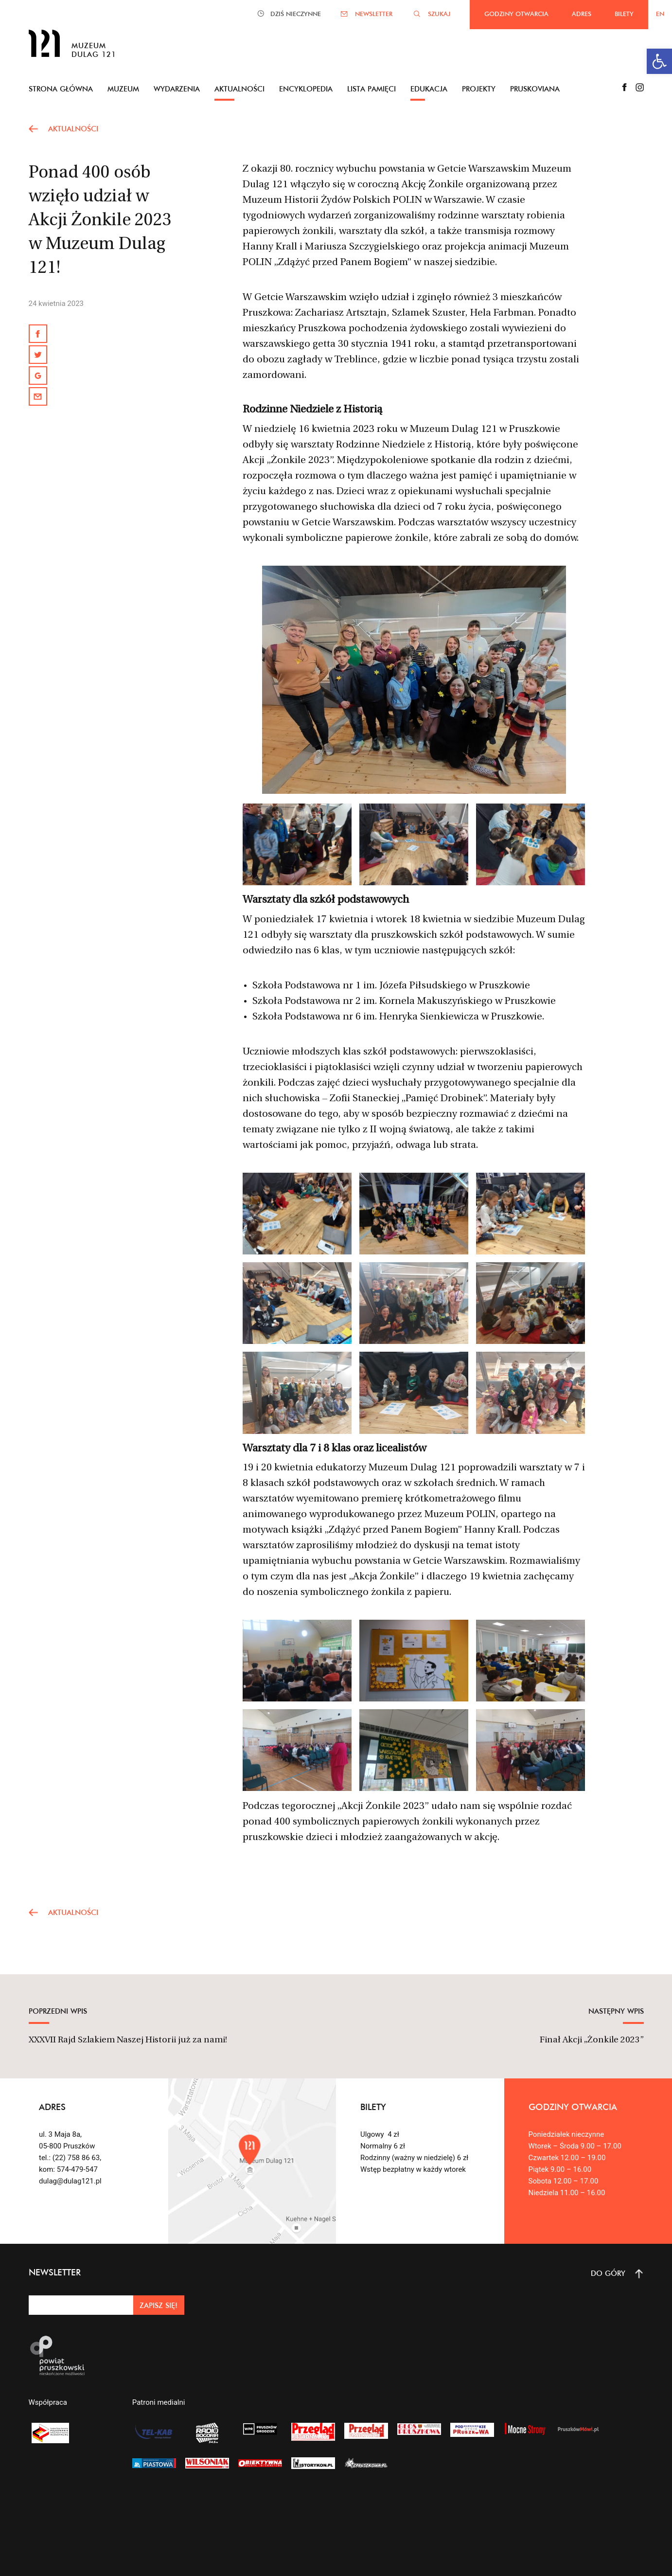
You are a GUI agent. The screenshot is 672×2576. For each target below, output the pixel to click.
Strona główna (61, 88)
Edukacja (428, 88)
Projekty (478, 88)
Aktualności (239, 88)
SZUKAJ (439, 14)
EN (660, 14)
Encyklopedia (306, 88)
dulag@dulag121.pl (70, 2181)
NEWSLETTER (373, 14)
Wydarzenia (177, 88)
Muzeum (123, 88)
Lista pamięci (371, 88)
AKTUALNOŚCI (73, 128)
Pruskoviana (535, 88)
